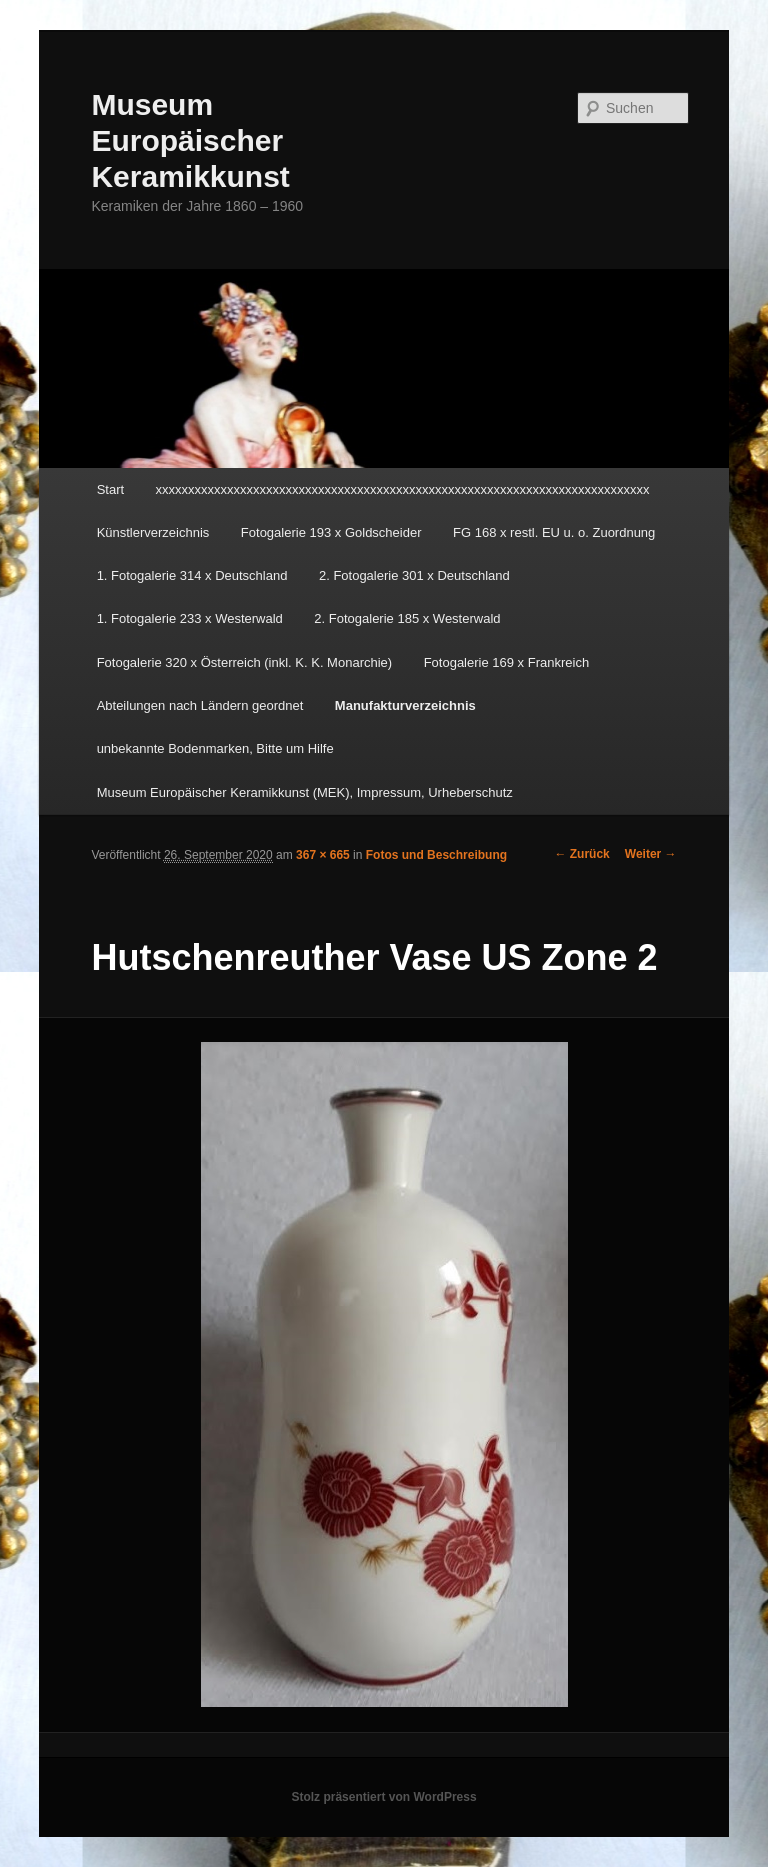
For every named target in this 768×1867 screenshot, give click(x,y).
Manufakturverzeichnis (405, 705)
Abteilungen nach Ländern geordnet (200, 705)
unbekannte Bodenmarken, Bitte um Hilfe (215, 748)
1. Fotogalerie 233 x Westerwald (190, 618)
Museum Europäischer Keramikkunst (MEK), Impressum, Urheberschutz (305, 792)
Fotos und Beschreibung (436, 855)
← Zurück (581, 854)
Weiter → (651, 854)
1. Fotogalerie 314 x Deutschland (192, 575)
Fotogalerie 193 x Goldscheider (331, 532)
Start (110, 489)
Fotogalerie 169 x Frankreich (506, 662)
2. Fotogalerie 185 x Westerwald (407, 618)
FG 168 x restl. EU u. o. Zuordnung (554, 532)
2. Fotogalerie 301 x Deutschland (414, 575)
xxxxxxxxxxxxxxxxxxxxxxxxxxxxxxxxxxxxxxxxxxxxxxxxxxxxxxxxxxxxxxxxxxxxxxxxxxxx (403, 489)
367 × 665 (323, 855)
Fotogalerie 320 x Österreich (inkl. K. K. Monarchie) (245, 662)
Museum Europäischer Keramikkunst (190, 140)
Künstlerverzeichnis (153, 532)
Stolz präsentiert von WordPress (383, 1797)
